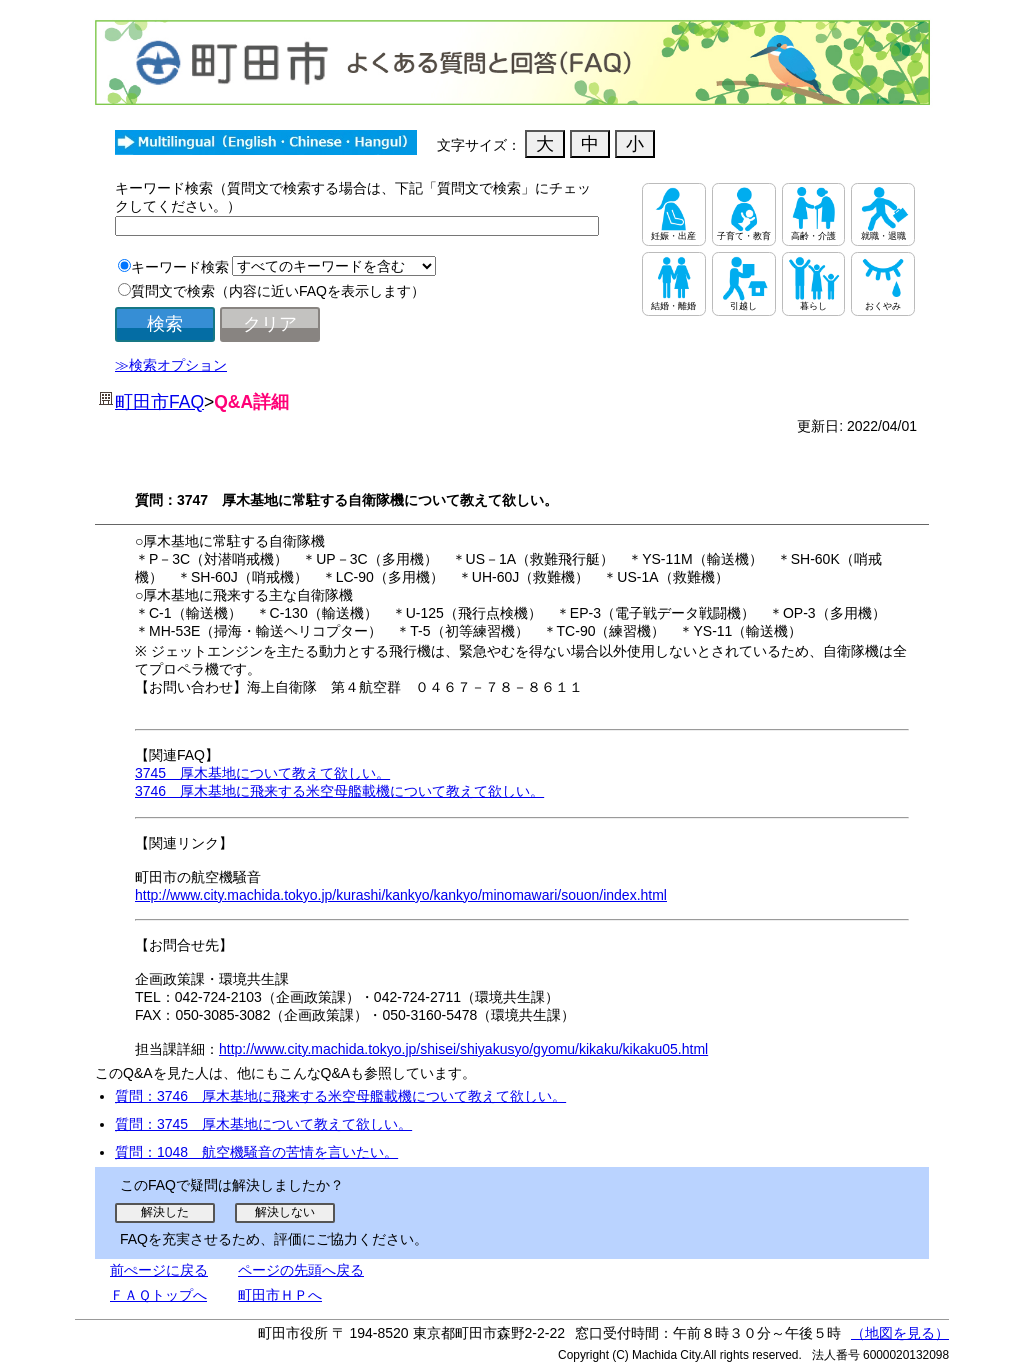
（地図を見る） (900, 1333)
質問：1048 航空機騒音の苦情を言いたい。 (256, 1152)
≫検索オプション (171, 365)
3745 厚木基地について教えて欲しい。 (262, 773)
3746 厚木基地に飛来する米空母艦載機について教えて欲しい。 (339, 791)
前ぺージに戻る (159, 1270)
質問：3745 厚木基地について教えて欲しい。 (263, 1124)
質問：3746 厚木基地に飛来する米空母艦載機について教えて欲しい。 (340, 1096)
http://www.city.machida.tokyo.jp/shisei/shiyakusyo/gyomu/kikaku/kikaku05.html (463, 1049)
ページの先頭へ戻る (301, 1270)
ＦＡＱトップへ (158, 1295)
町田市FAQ (159, 402)
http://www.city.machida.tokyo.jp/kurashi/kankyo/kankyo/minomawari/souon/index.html (401, 895)
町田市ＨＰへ (280, 1295)
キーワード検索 (180, 267)
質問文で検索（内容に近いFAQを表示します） (278, 291)
